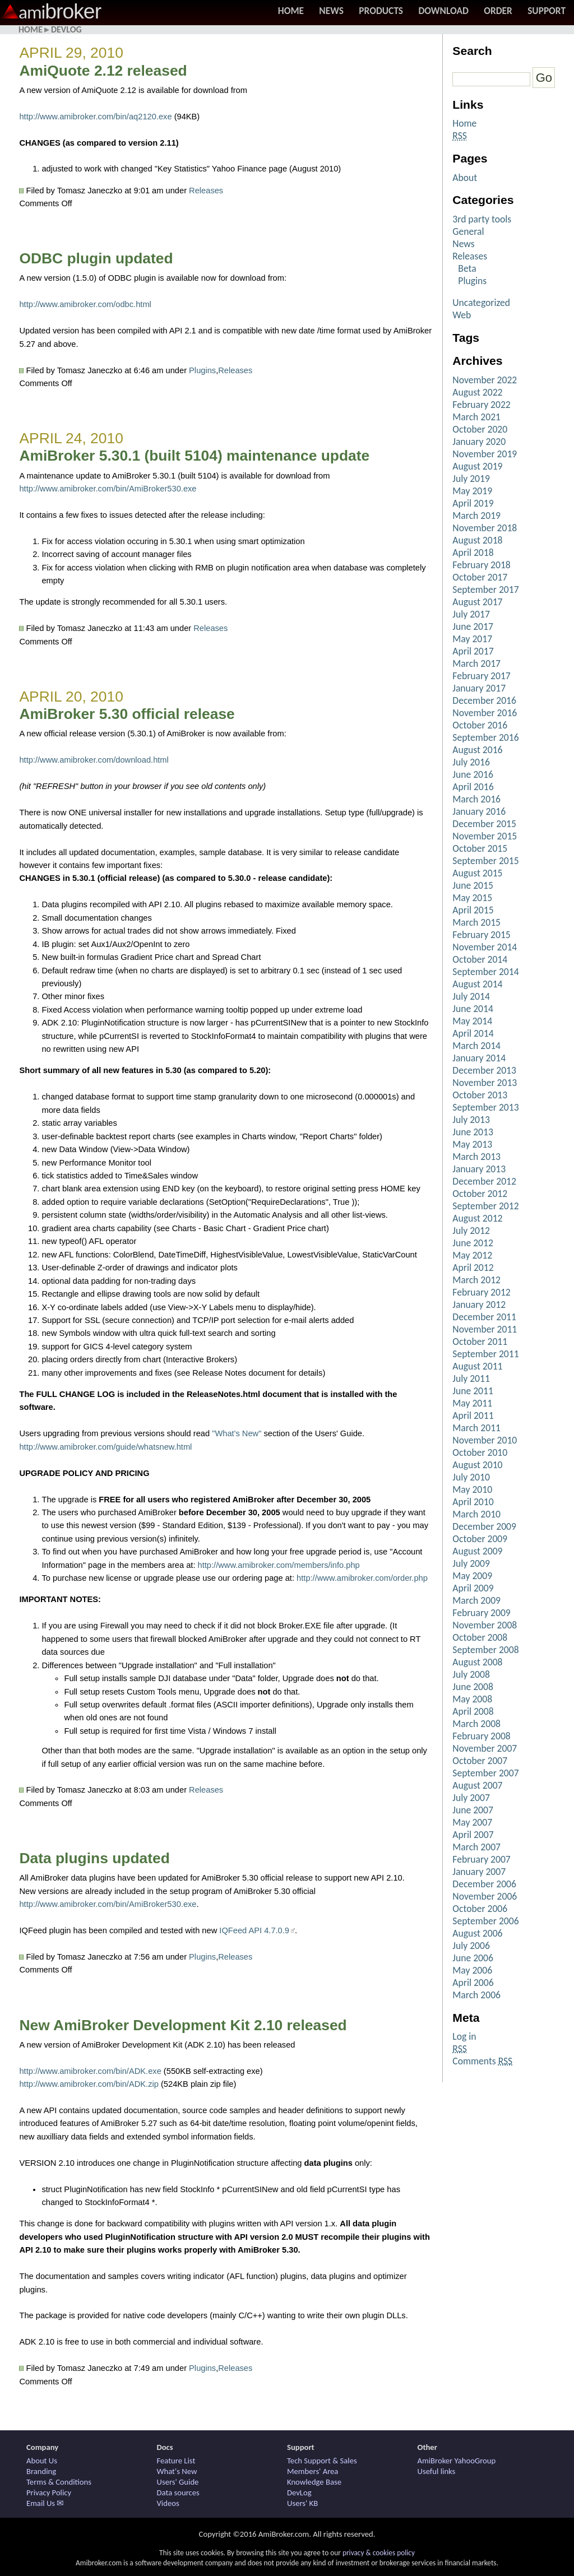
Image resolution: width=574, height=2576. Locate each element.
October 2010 (479, 1452)
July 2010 (471, 1477)
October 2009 (479, 1539)
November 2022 (484, 380)
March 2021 (476, 417)
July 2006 (471, 1945)
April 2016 (472, 787)
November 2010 (484, 1440)
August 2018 (477, 540)
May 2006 (472, 1970)
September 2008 (485, 1650)
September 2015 (485, 861)
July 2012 (471, 1230)
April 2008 (472, 1711)
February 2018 (481, 565)
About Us (41, 2461)
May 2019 (472, 491)
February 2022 (481, 404)
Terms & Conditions (58, 2482)
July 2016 (471, 762)
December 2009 (484, 1526)
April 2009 (472, 1588)
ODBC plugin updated (96, 258)
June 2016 (472, 774)
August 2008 (477, 1662)
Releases (206, 190)
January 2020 (479, 441)
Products (381, 10)
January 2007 (479, 1871)
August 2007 (477, 1785)
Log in (464, 2036)
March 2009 (476, 1600)
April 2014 (472, 1033)
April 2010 (472, 1502)
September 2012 (485, 1206)
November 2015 (484, 836)
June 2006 (472, 1958)
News (331, 10)
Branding (41, 2471)
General (468, 231)
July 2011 (471, 1378)
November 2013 (484, 1082)
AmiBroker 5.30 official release (126, 714)
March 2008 (476, 1724)
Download (443, 10)
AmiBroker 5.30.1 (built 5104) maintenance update (194, 455)
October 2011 (479, 1341)
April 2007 (472, 1834)
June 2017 (472, 626)
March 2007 (476, 1847)
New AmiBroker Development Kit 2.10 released (182, 2025)
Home (291, 10)
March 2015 (476, 922)
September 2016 (485, 737)
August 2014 (477, 984)
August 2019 (477, 466)
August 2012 (477, 1218)
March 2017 (476, 663)
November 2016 (484, 713)
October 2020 (479, 429)
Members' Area (312, 2471)
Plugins (202, 370)
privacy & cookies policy (378, 2553)
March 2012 (476, 1280)
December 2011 (484, 1317)
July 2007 (471, 1797)
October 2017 (479, 577)
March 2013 (476, 1156)
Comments (482, 2061)
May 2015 (472, 898)
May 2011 (472, 1403)
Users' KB (302, 2503)
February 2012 (481, 1292)
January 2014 (479, 1058)
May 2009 (472, 1576)
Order (498, 10)
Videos (168, 2503)
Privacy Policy (48, 2492)
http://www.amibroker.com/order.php (362, 1578)
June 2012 (472, 1243)
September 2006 (485, 1921)
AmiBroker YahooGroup (457, 2461)
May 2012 (472, 1255)
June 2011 (472, 1391)
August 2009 (477, 1551)
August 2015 (477, 873)
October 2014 (479, 959)
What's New (177, 2471)
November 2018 (484, 528)
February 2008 (481, 1736)
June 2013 (472, 1132)
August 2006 (477, 1933)
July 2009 (471, 1563)
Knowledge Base (314, 2482)
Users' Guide (178, 2482)
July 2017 (471, 614)
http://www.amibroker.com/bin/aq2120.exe (95, 116)
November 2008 (484, 1625)
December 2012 (484, 1181)
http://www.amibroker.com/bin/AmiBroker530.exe (107, 488)
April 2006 (472, 1982)
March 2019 (476, 515)
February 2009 (481, 1613)
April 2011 (472, 1415)
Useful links (437, 2471)
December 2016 (484, 700)
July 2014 (471, 996)
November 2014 (484, 947)
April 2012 (472, 1267)
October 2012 (479, 1193)
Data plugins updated (94, 1858)
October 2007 (479, 1761)
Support (546, 10)
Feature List (176, 2461)
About (464, 177)
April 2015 (472, 910)
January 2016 (479, 811)
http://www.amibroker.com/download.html (93, 759)
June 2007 (472, 1810)
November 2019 (484, 454)
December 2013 (484, 1070)
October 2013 (479, 1095)
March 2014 (476, 1045)
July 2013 (471, 1119)
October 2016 (479, 725)
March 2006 (476, 1995)
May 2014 (472, 1021)
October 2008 (479, 1637)
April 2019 (472, 503)
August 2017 (477, 602)
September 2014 (485, 972)
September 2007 (485, 1773)
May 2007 (472, 1822)
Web (461, 315)
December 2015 (484, 824)
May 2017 (472, 639)
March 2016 (476, 799)
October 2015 (479, 848)
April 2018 (472, 552)
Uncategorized (481, 302)
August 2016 (477, 750)
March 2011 (476, 1428)
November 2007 (484, 1748)
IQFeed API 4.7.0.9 (254, 1930)
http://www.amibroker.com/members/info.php (279, 1565)
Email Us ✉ (45, 2503)
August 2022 (477, 392)
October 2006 (479, 1908)
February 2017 (481, 676)
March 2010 (476, 1514)
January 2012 (479, 1304)
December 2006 (484, 1884)
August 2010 (477, 1465)
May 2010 (472, 1489)
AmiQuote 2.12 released (103, 70)
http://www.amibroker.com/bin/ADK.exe (90, 2071)
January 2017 (479, 688)
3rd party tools (481, 219)
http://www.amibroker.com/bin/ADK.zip (88, 2084)
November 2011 (484, 1329)
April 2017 (472, 651)
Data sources (178, 2492)
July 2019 (471, 478)
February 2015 (481, 935)
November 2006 (484, 1896)
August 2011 (477, 1366)
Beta (467, 268)
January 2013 (479, 1169)
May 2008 (472, 1699)
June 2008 (472, 1687)
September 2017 (485, 589)
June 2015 (472, 885)
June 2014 (472, 1008)
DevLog (66, 29)
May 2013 (472, 1144)
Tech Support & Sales (322, 2461)
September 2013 (485, 1107)
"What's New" (236, 1433)
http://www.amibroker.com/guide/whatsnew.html (105, 1446)
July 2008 (471, 1674)
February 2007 (481, 1859)
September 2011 (485, 1354)
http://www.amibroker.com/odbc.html (85, 304)
